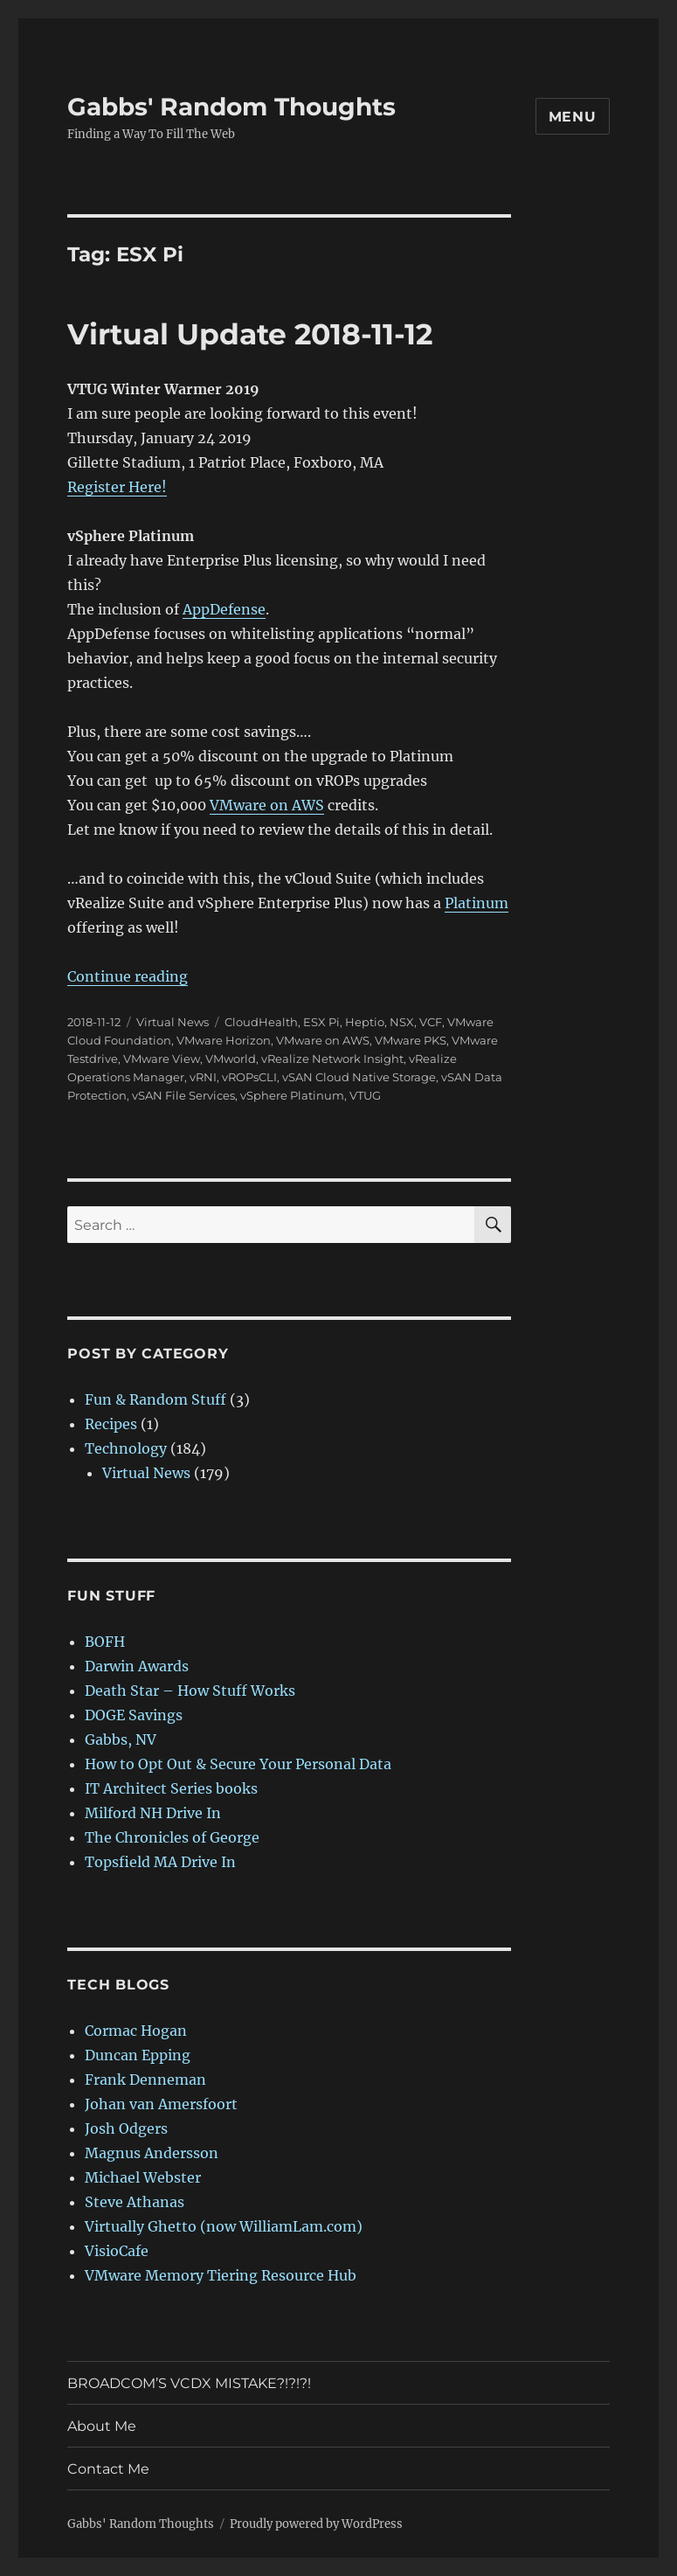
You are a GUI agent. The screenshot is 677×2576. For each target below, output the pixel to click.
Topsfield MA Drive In (160, 1862)
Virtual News (172, 1022)
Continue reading (127, 976)
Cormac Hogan (136, 2030)
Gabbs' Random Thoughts (231, 107)
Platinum (476, 903)
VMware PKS (410, 1040)
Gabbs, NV (120, 1739)
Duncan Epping (137, 2055)
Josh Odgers (126, 2128)
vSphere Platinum (292, 1095)
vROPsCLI (249, 1077)
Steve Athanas (134, 2202)
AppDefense (224, 609)
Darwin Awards (137, 1666)
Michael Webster (143, 2177)
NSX (402, 1022)
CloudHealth (261, 1022)
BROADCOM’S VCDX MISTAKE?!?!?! (189, 2383)
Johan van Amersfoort (161, 2104)
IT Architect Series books (171, 1788)
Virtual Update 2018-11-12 (249, 333)
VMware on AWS (267, 805)
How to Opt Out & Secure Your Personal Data (238, 1764)
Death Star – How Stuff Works (190, 1690)
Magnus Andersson (151, 2153)
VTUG (365, 1095)
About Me (101, 2426)
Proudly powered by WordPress (316, 2524)
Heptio (364, 1022)
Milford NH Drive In (153, 1813)
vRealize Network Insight (332, 1059)
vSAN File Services (183, 1095)
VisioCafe (117, 2251)
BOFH (105, 1641)
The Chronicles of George (172, 1837)
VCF (430, 1022)
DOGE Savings (134, 1715)
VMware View (161, 1059)
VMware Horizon (223, 1040)
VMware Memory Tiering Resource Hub (220, 2275)
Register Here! (117, 487)
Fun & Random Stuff (155, 1399)
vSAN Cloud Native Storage (359, 1077)
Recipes (111, 1424)
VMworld (230, 1059)
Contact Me (108, 2469)
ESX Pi (321, 1022)
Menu (573, 116)
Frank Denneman (145, 2079)
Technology (126, 1448)
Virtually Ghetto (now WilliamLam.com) (224, 2226)
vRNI (203, 1077)
